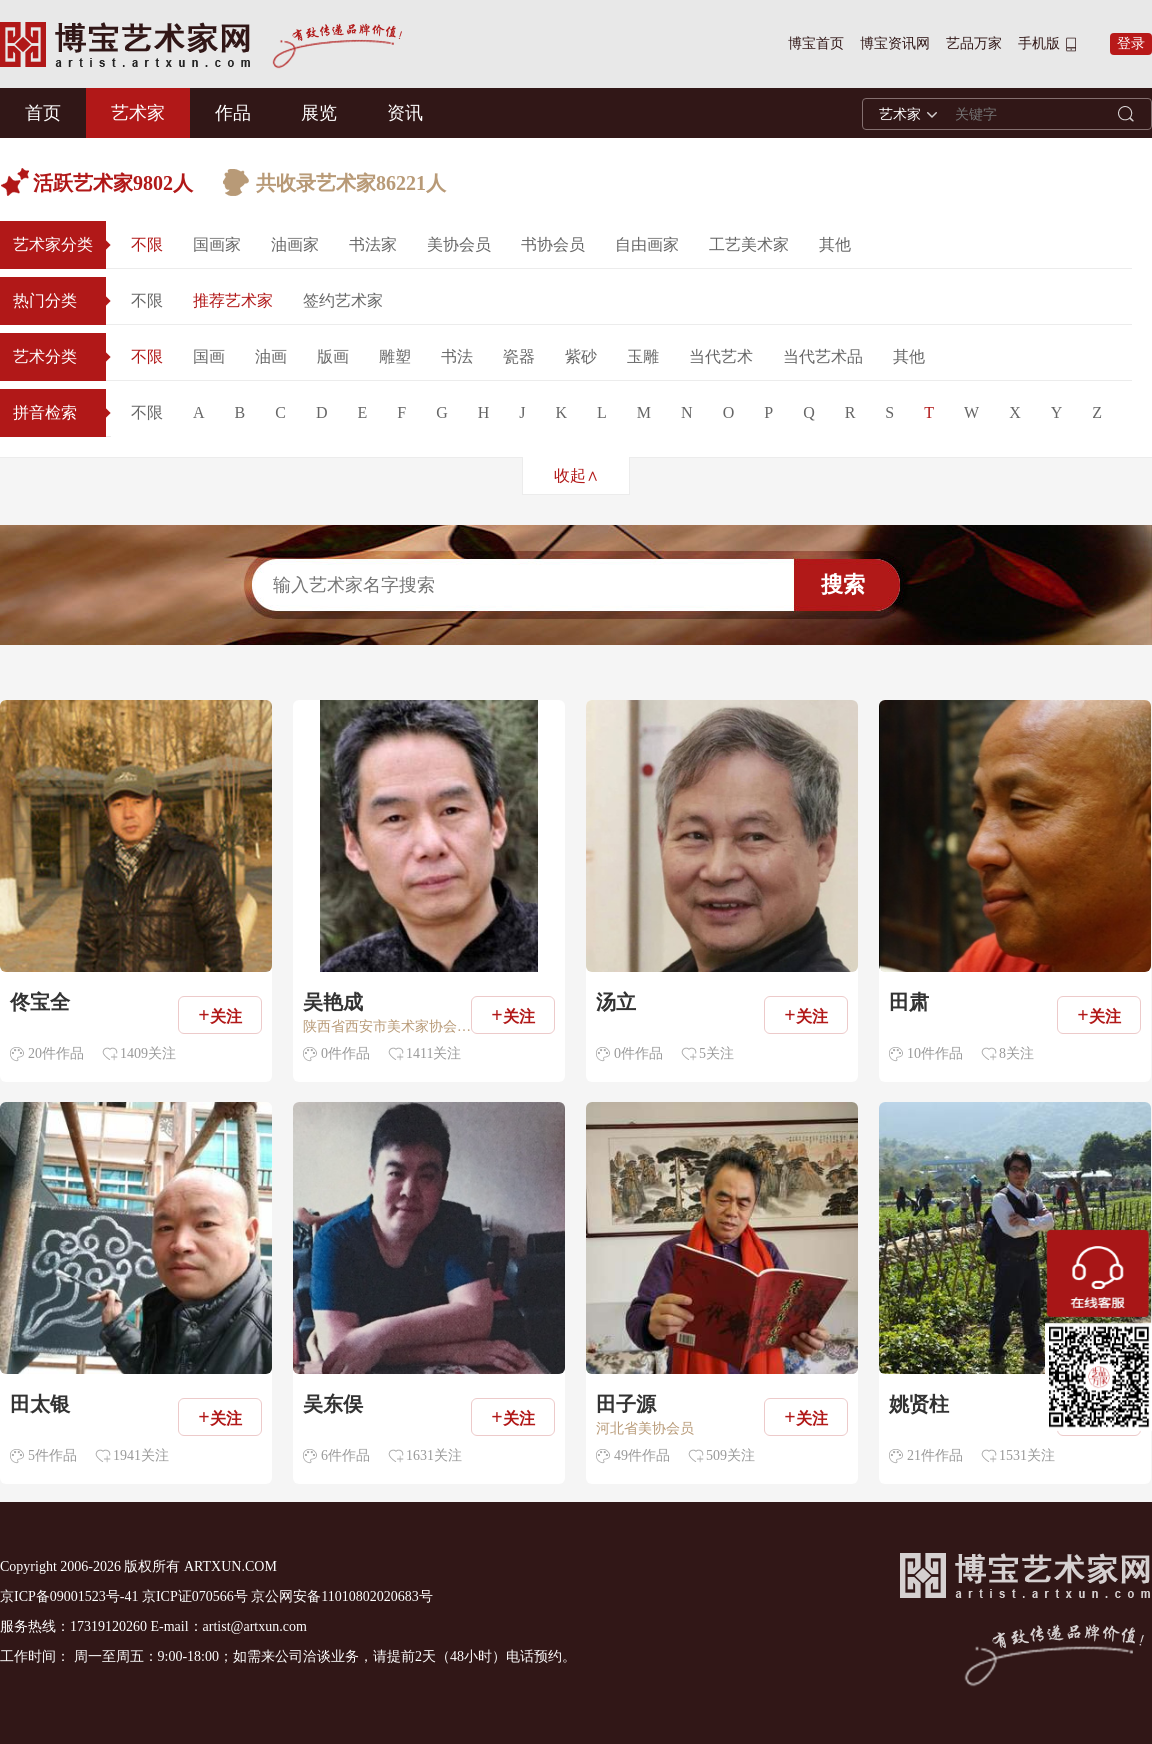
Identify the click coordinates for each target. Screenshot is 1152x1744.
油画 (271, 356)
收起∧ (576, 475)
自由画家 (647, 244)
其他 (835, 244)
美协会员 (459, 244)
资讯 (405, 113)
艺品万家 (974, 43)
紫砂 (581, 356)
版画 (333, 356)
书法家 (373, 244)
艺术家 (138, 113)
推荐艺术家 (233, 300)
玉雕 (643, 356)
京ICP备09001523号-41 (69, 1596)
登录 (1131, 43)
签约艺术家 (343, 300)
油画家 (295, 244)
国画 (209, 356)
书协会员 (553, 244)
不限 (147, 244)
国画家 (217, 244)
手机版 (1039, 43)
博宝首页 (816, 43)
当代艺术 (721, 356)
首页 (43, 113)
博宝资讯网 (895, 43)
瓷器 (519, 356)
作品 (233, 113)
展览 (319, 113)
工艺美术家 (749, 244)
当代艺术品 (823, 356)
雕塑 (395, 356)
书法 (457, 356)
